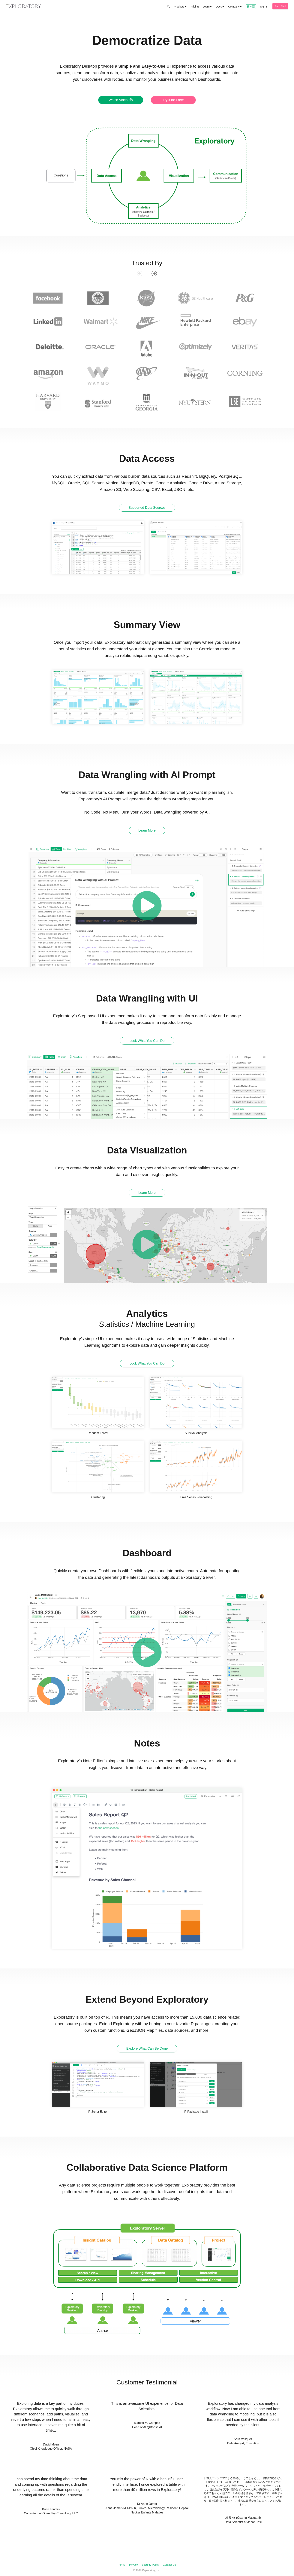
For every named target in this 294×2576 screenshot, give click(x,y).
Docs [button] (219, 6)
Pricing (195, 6)
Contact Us (169, 2564)
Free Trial (280, 6)
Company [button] (235, 6)
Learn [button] (207, 6)
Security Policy (150, 2564)
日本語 (251, 6)
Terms (121, 2564)
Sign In (264, 6)
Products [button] (180, 6)
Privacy (133, 2564)
